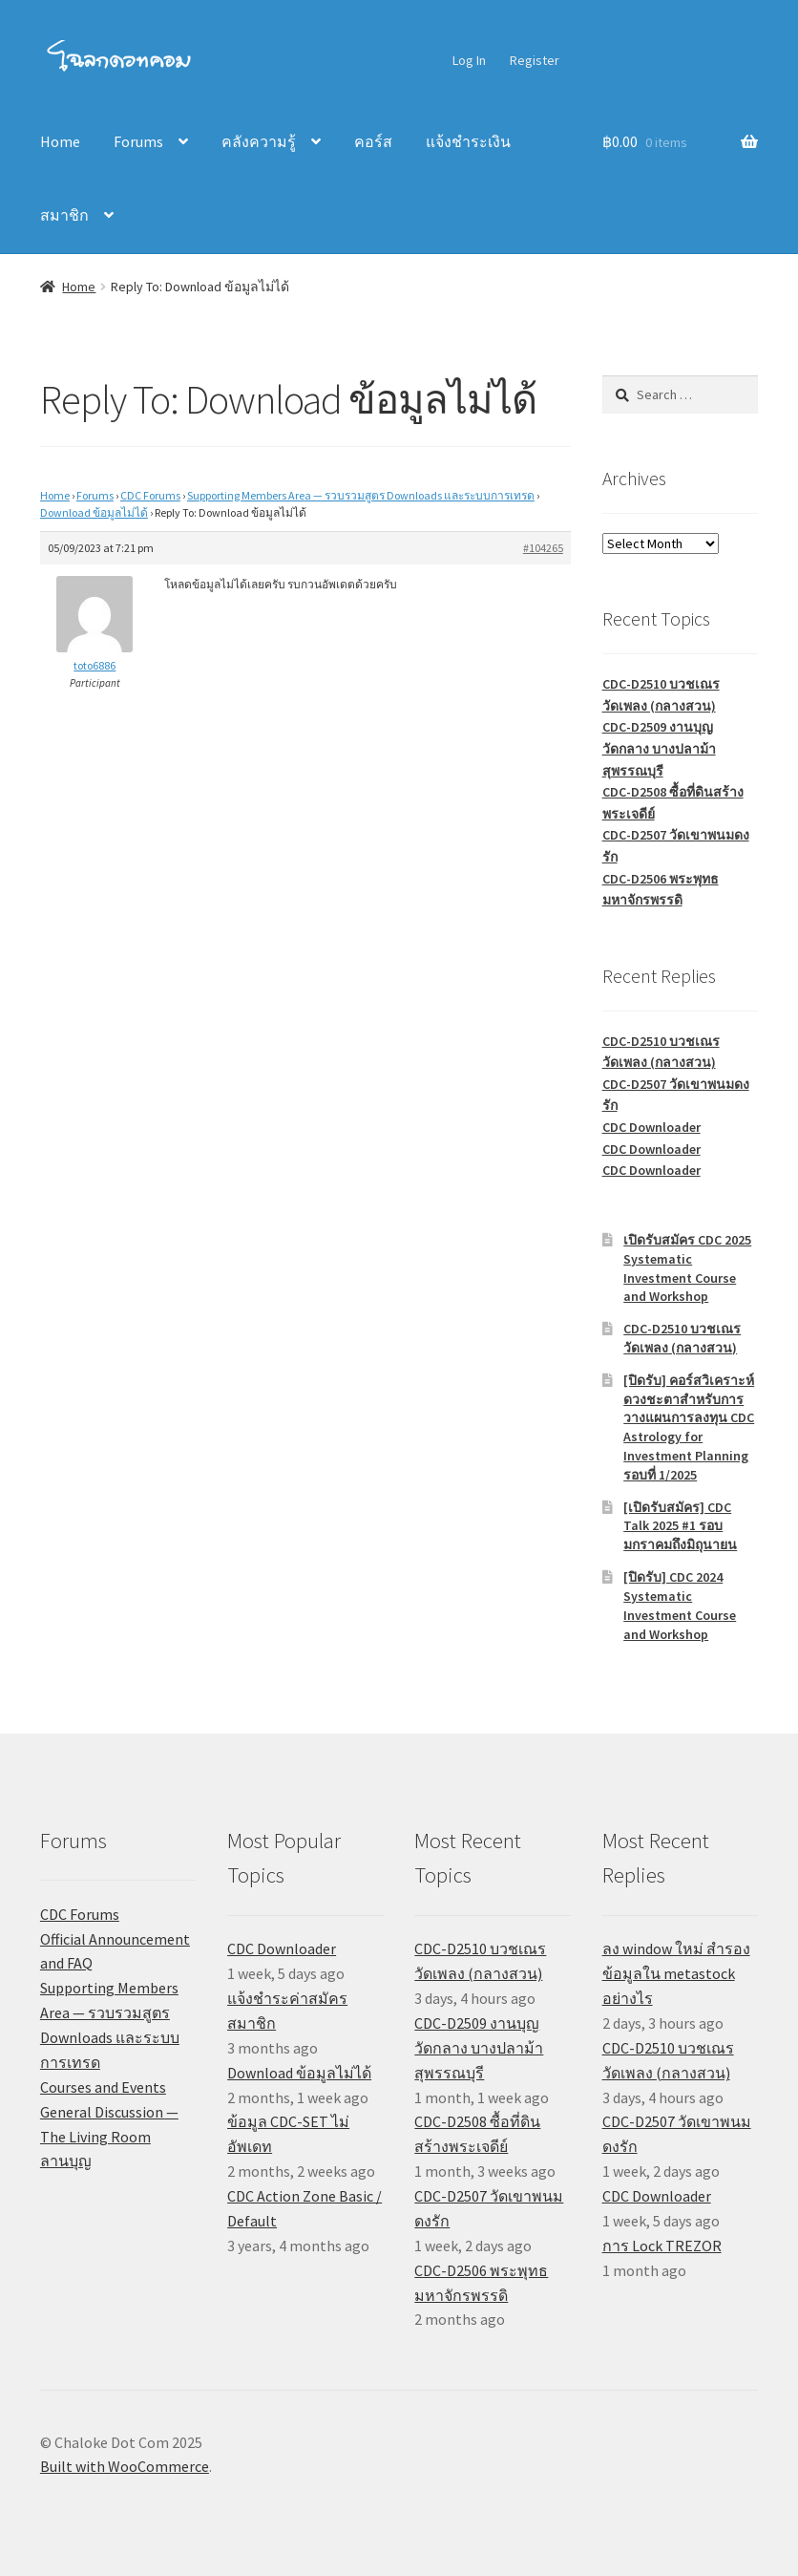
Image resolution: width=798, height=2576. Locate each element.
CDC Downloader (651, 1127)
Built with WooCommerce (124, 2466)
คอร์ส (373, 141)
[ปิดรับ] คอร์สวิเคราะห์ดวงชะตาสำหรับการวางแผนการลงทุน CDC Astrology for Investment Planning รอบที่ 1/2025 (688, 1427)
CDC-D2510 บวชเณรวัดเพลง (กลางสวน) (682, 1338)
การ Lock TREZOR (662, 2245)
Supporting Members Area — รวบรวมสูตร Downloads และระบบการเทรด (361, 495)
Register (534, 60)
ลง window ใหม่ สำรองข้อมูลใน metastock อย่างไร (676, 1973)
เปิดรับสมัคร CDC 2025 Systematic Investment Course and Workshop (687, 1268)
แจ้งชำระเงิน (468, 141)
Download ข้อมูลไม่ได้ (94, 512)
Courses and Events (103, 2087)
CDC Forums (150, 495)
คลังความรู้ (258, 141)
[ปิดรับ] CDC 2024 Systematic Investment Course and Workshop (679, 1605)
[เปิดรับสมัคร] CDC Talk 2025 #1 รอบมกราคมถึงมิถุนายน (680, 1526)
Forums (138, 141)
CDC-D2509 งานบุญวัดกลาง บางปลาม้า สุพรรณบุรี (659, 748)
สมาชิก (64, 214)
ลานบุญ (66, 2160)
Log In (469, 60)
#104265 (543, 548)
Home (60, 141)
